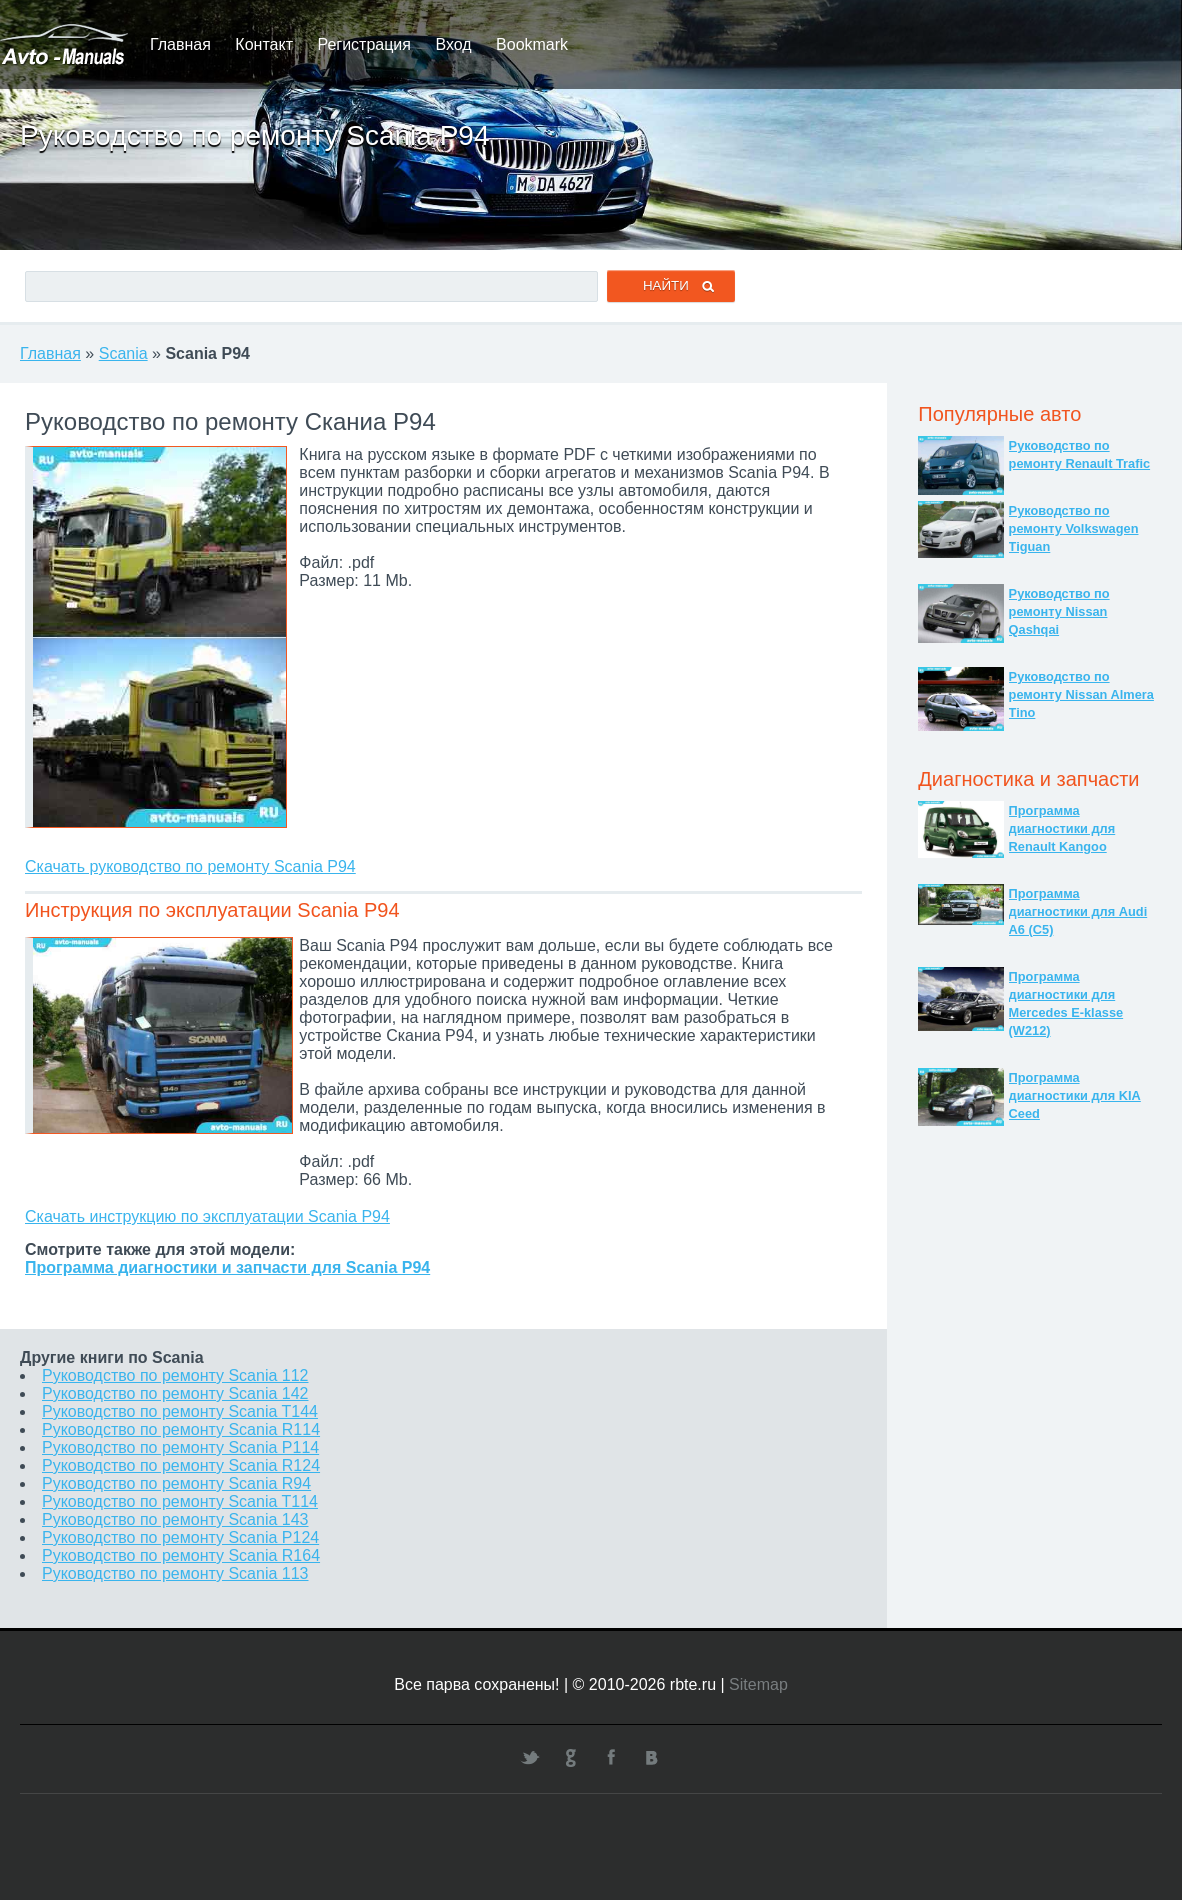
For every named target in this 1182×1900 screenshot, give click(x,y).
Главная (180, 44)
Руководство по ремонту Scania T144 (180, 1411)
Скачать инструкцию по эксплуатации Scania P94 (207, 1216)
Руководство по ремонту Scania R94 (176, 1483)
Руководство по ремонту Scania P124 (180, 1537)
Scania (123, 353)
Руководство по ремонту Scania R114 (181, 1429)
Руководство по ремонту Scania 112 (175, 1375)
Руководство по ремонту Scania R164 (181, 1555)
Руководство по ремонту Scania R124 (181, 1465)
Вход (453, 44)
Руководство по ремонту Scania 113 (175, 1573)
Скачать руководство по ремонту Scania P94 (190, 866)
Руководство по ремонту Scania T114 (180, 1501)
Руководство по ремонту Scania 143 (175, 1519)
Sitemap (758, 1684)
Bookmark (532, 44)
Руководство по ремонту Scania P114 (180, 1447)
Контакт (264, 44)
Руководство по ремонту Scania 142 (175, 1393)
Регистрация (364, 44)
